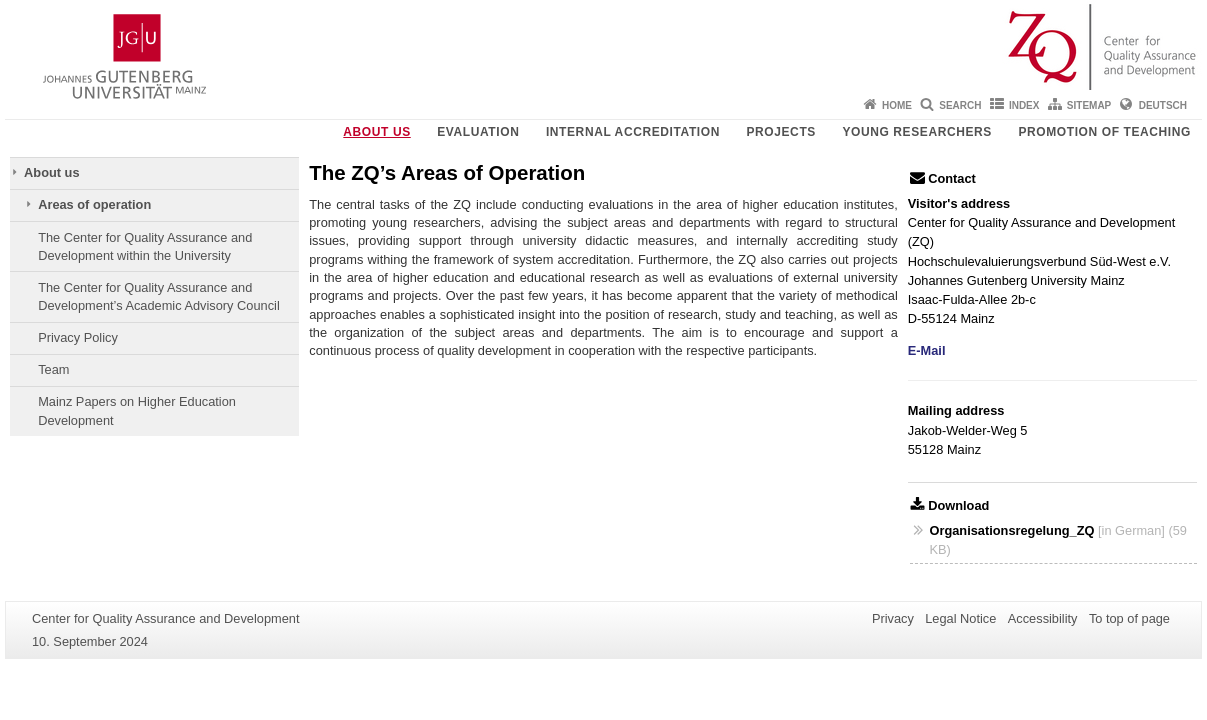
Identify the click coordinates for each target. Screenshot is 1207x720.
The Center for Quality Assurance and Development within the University (145, 246)
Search (960, 105)
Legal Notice (960, 618)
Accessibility (1043, 618)
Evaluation (478, 132)
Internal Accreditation (633, 132)
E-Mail (927, 350)
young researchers (917, 132)
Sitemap (1089, 105)
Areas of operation (94, 204)
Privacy (893, 618)
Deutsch (1163, 105)
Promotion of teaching (1104, 132)
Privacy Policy (78, 337)
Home (897, 105)
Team (53, 369)
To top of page (1129, 618)
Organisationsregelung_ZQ (1013, 530)
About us (376, 132)
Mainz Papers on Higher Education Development (137, 410)
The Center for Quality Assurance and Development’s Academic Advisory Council (159, 296)
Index (1024, 105)
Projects (780, 132)
